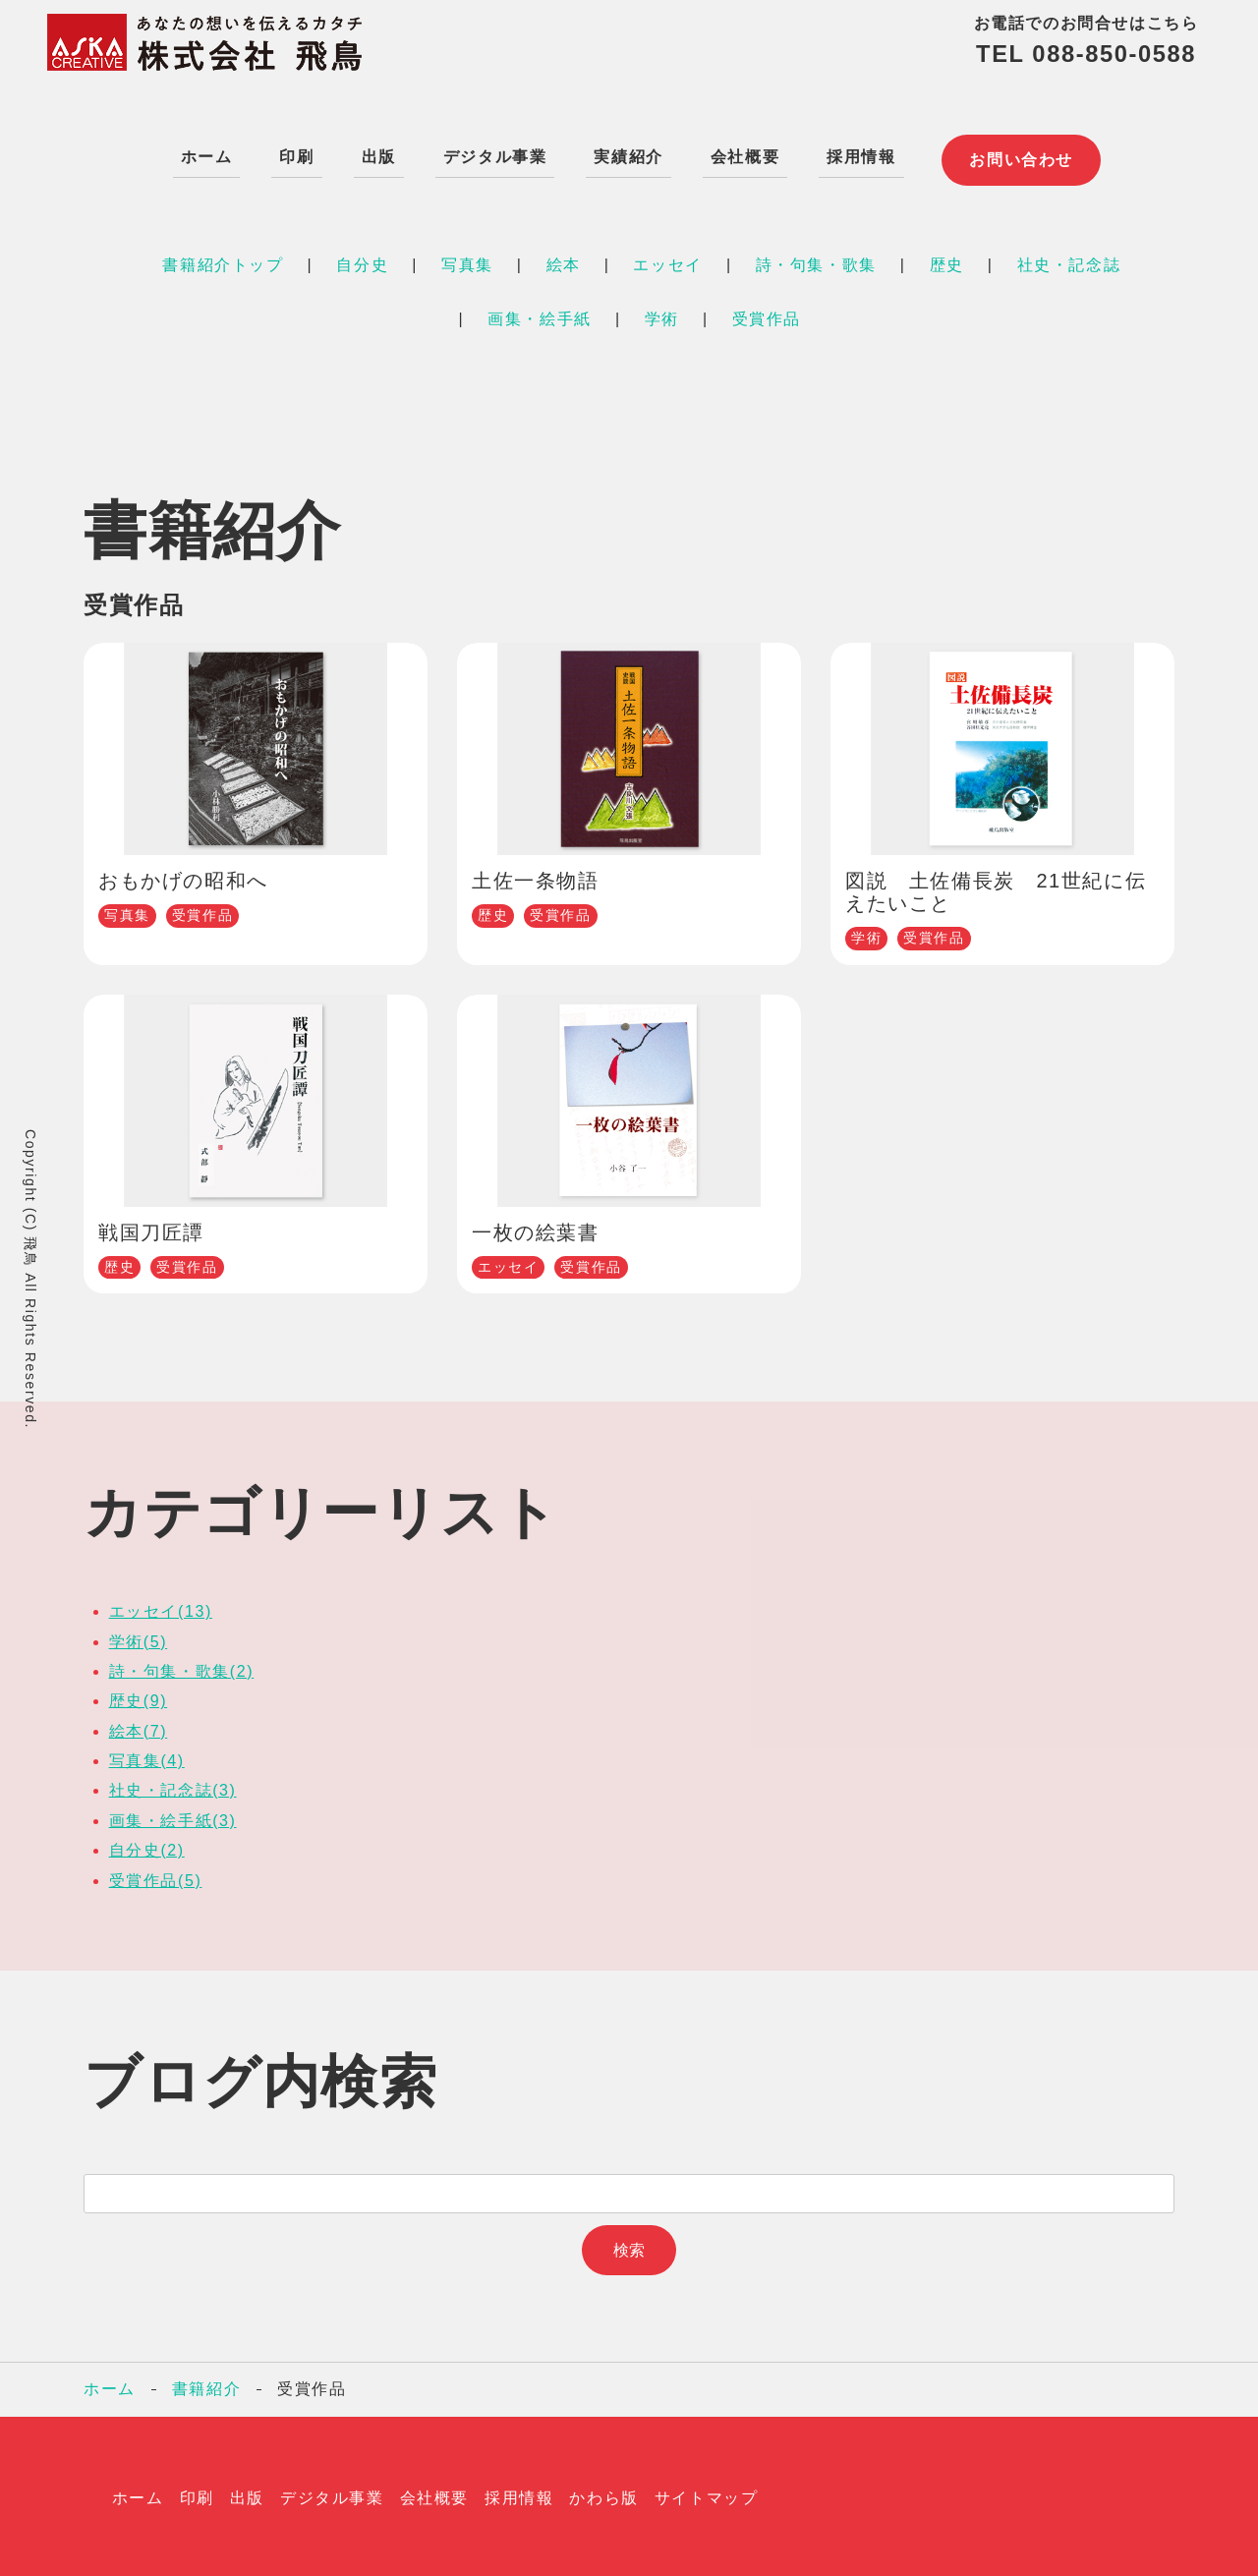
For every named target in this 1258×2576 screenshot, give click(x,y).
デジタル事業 (490, 153)
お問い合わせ (1022, 154)
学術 (662, 315)
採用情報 (857, 153)
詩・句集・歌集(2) (182, 1667)
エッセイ (667, 261)
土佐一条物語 (536, 876)
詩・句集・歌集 (816, 261)
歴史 (947, 261)
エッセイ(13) (160, 1607)
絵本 (563, 261)
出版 (374, 153)
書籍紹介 (206, 2384)
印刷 (292, 153)
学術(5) (138, 1637)
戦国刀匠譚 (151, 1228)
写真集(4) (147, 1756)
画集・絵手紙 (539, 315)
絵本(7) (138, 1727)
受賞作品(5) (155, 1876)
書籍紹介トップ (222, 261)
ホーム (202, 153)
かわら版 (603, 2494)
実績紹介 (624, 153)
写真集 (467, 261)
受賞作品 (766, 315)
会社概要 (740, 153)
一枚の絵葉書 (536, 1228)
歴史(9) (138, 1697)
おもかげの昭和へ (183, 876)
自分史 (362, 261)
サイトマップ (707, 2494)
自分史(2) (147, 1846)
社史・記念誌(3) (173, 1786)
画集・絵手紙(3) (173, 1816)
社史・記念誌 (1069, 261)
